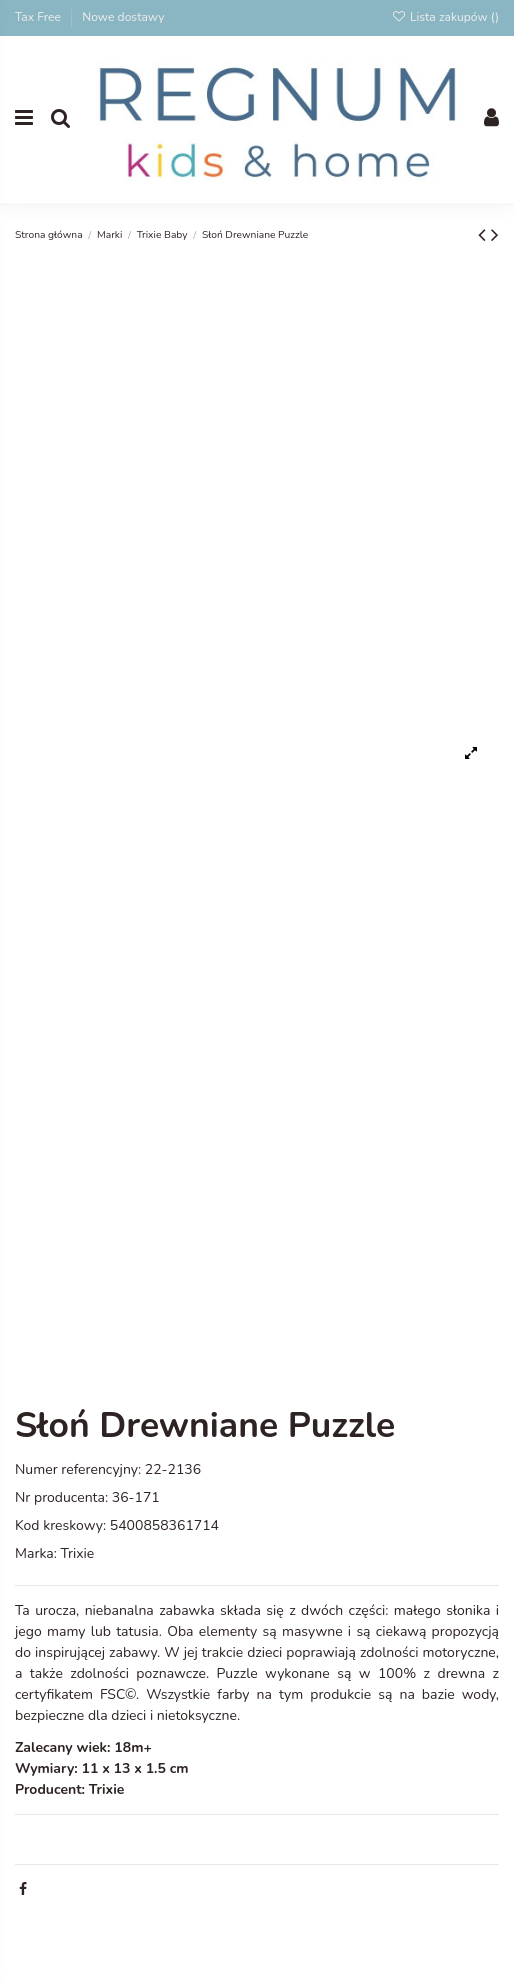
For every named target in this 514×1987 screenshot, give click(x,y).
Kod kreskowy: (60, 1525)
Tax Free (39, 17)
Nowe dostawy (123, 17)
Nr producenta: (61, 1497)
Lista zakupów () (445, 17)
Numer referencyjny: (78, 1469)
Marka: (36, 1553)
